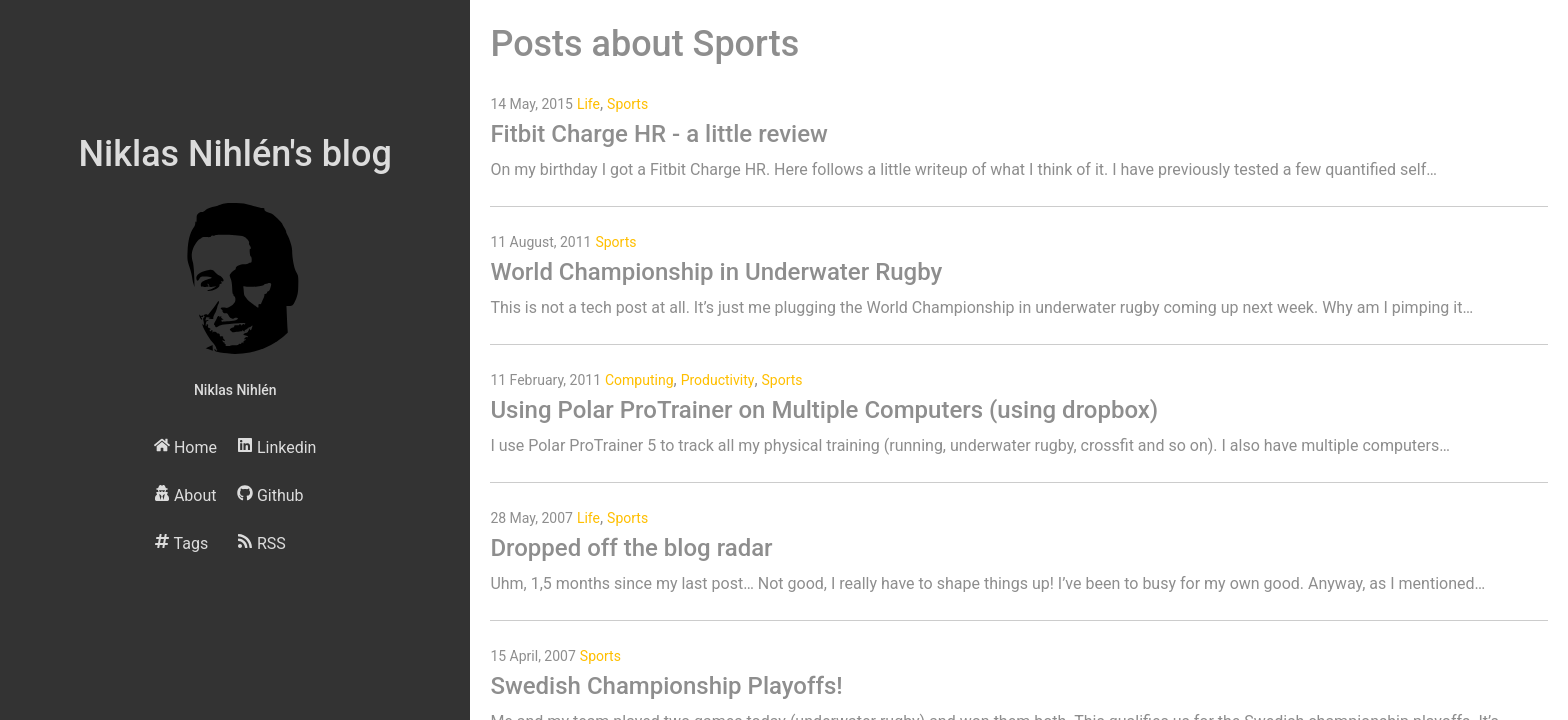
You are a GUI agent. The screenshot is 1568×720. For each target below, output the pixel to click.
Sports (627, 104)
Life (588, 104)
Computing (639, 380)
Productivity (718, 380)
